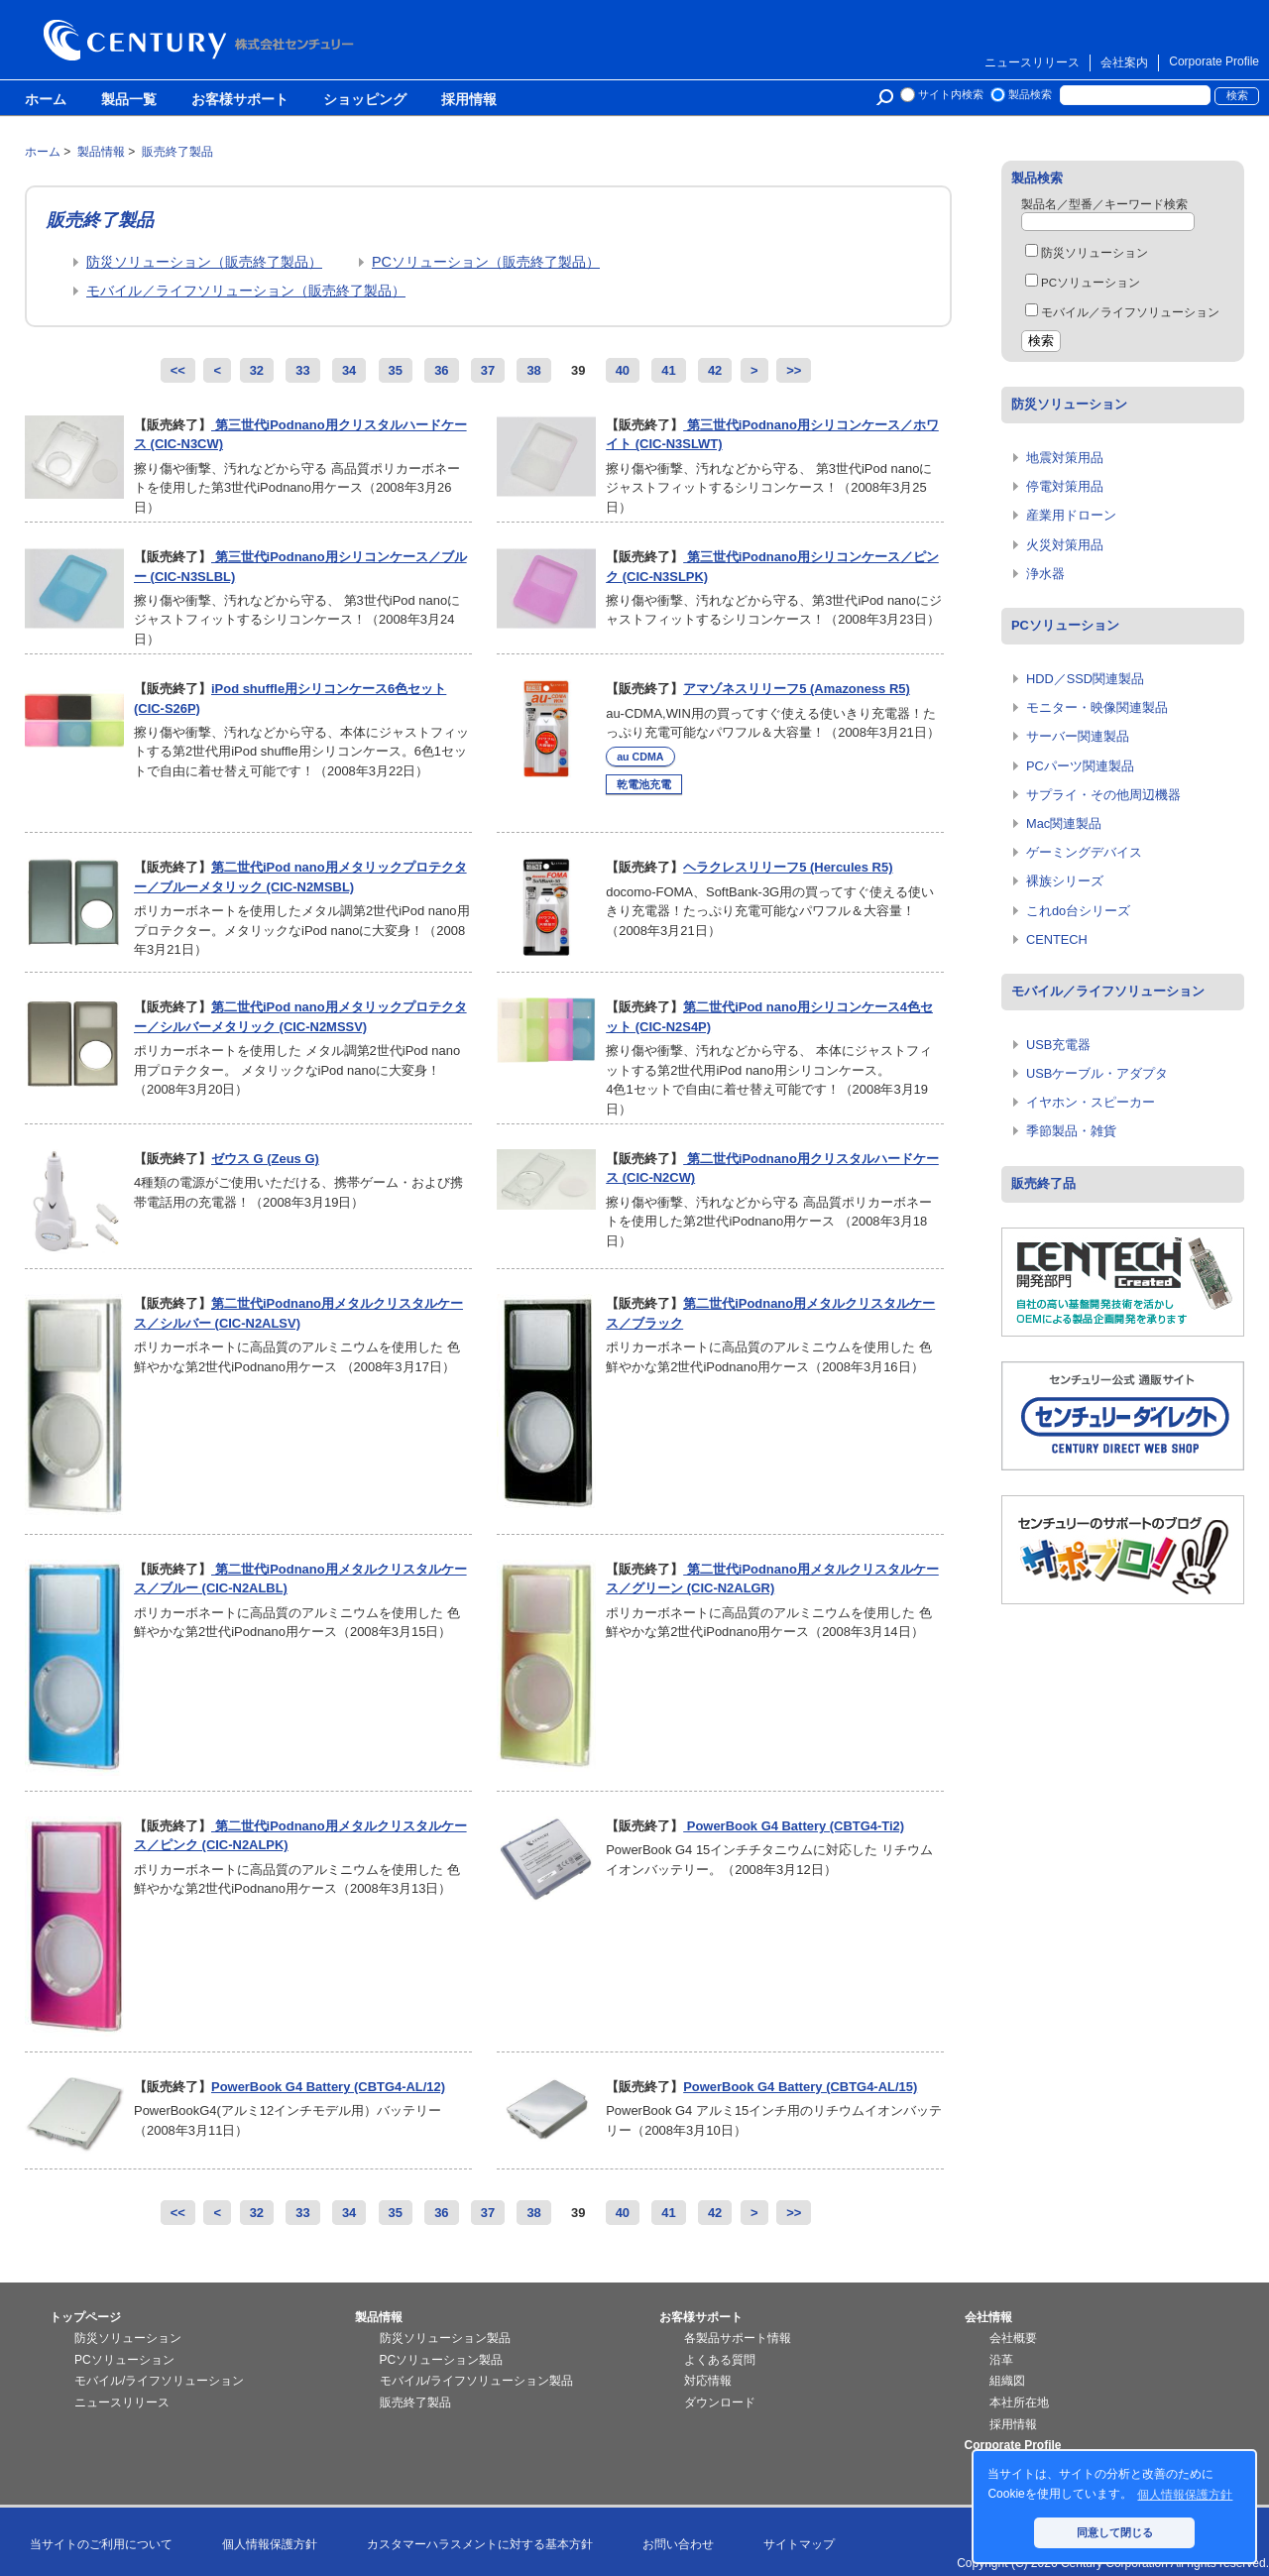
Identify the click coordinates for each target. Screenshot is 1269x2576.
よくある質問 (719, 2360)
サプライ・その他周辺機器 (1103, 794)
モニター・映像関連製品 (1097, 707)
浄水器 (1045, 573)
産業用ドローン (1071, 515)
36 (441, 370)
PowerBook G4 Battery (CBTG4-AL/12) (328, 2086)
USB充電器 (1058, 1044)
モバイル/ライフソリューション (159, 2381)
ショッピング (364, 100)
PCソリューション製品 (442, 2360)
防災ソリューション (1086, 253)
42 (715, 370)
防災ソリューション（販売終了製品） (204, 262)
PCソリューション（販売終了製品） (486, 262)
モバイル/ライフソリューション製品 (476, 2381)
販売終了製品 (415, 2402)
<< (178, 370)
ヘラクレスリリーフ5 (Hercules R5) (787, 867)
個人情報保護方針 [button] (1184, 2495)
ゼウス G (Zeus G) (265, 1158)
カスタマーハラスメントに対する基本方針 (480, 2544)
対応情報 (708, 2381)
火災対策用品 (1064, 544)
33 (302, 370)
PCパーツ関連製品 (1080, 766)
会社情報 (988, 2317)
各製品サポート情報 (737, 2338)
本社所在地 (1019, 2402)
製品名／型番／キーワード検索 (1104, 204)
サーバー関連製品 (1077, 736)
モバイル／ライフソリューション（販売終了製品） (245, 290)
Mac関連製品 (1063, 823)
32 (257, 370)
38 (533, 370)
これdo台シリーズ (1078, 910)
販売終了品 (1043, 1183)
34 (349, 370)
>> (793, 370)
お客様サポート (239, 100)
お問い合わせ (678, 2544)
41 (668, 370)
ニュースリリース (1032, 62)
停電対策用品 (1064, 486)
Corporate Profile (1214, 61)
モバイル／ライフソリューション (1122, 312)
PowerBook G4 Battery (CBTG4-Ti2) (793, 1825)
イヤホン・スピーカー (1090, 1102)
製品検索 (1030, 94)
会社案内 (1124, 62)
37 (488, 370)
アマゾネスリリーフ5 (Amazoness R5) (796, 688)
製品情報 (379, 2317)
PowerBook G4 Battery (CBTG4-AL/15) (800, 2086)
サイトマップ (799, 2544)
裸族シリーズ (1064, 881)
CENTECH (1057, 939)
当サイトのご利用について (101, 2544)
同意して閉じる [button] (1115, 2532)
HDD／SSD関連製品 (1085, 678)
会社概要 (1013, 2338)
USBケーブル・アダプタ (1097, 1073)
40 (623, 370)
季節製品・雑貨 (1071, 1130)
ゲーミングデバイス (1084, 852)
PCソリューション (1082, 283)
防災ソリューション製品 (445, 2338)
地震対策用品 (1064, 457)
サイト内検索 (950, 94)
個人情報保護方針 (269, 2544)
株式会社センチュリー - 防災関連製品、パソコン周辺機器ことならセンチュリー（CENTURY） (202, 40)
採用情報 (469, 100)
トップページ (85, 2317)
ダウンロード (719, 2402)
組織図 (1007, 2381)
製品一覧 (129, 100)
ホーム (45, 100)
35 (396, 370)
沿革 (1001, 2360)
